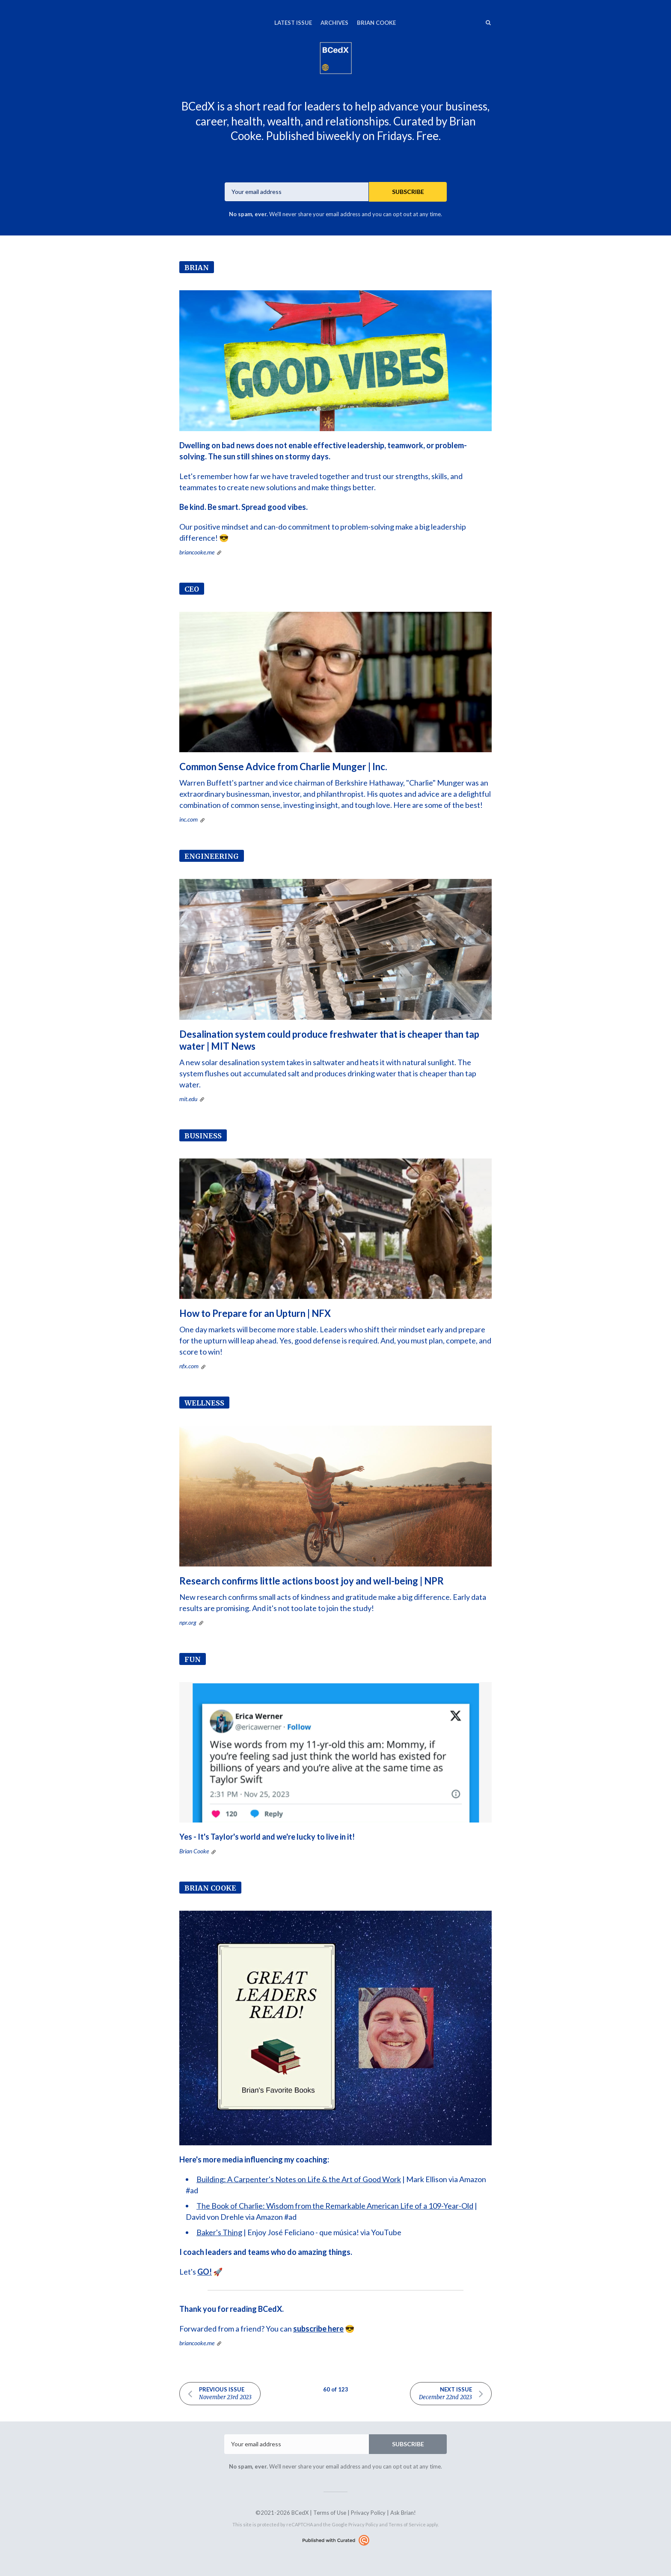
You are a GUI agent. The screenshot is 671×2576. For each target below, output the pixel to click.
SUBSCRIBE (408, 191)
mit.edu (188, 1098)
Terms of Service (407, 2524)
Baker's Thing (219, 2232)
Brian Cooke (376, 22)
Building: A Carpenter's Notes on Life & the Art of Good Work (298, 2179)
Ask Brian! (403, 2512)
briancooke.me (196, 552)
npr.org (187, 1622)
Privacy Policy (368, 2512)
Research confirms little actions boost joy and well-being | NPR (311, 1581)
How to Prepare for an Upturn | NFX (255, 1313)
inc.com (188, 819)
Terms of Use (329, 2512)
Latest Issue (293, 22)
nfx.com (189, 1366)
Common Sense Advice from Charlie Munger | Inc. (283, 766)
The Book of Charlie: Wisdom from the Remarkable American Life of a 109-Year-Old (334, 2205)
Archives (334, 22)
